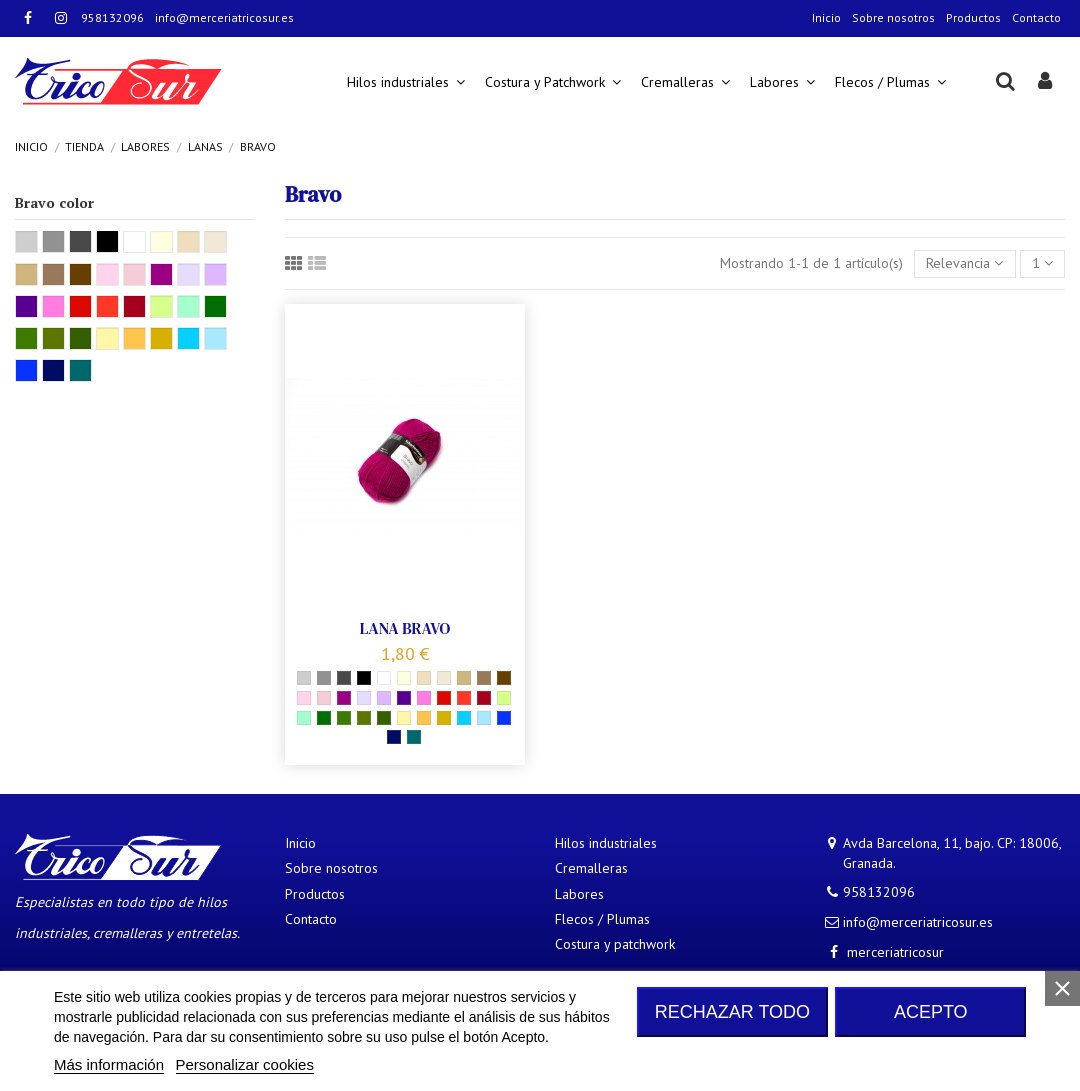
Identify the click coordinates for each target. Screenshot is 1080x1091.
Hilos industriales (606, 843)
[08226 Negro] (364, 678)
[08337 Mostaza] (444, 718)
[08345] (444, 678)
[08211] (504, 718)
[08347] (384, 718)
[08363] (484, 718)
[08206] (304, 698)
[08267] (424, 678)
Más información (109, 1064)
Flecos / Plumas (602, 919)
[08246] (324, 718)
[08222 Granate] (484, 698)
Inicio (826, 17)
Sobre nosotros (893, 17)
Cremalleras (591, 868)
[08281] (504, 678)
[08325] (504, 698)
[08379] (324, 698)
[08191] (344, 718)
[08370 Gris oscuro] (344, 678)
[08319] (324, 678)
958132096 (112, 17)
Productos (973, 17)
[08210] (424, 718)
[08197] (484, 678)
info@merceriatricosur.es (224, 17)
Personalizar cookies (245, 1064)
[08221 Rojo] (444, 698)
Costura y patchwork (615, 944)
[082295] (304, 678)
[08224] (384, 678)
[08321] (304, 718)
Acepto (931, 1012)
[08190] (384, 698)
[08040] (364, 698)
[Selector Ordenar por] (964, 264)
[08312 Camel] (464, 678)
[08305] (424, 698)
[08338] (364, 718)
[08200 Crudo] (404, 678)
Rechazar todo (732, 1012)
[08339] (344, 698)
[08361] (404, 718)
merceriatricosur (895, 952)
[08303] (404, 698)
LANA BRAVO (405, 628)
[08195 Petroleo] (414, 737)
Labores (579, 894)
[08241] (464, 698)
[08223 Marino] (394, 737)
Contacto (1036, 17)
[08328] (464, 718)
